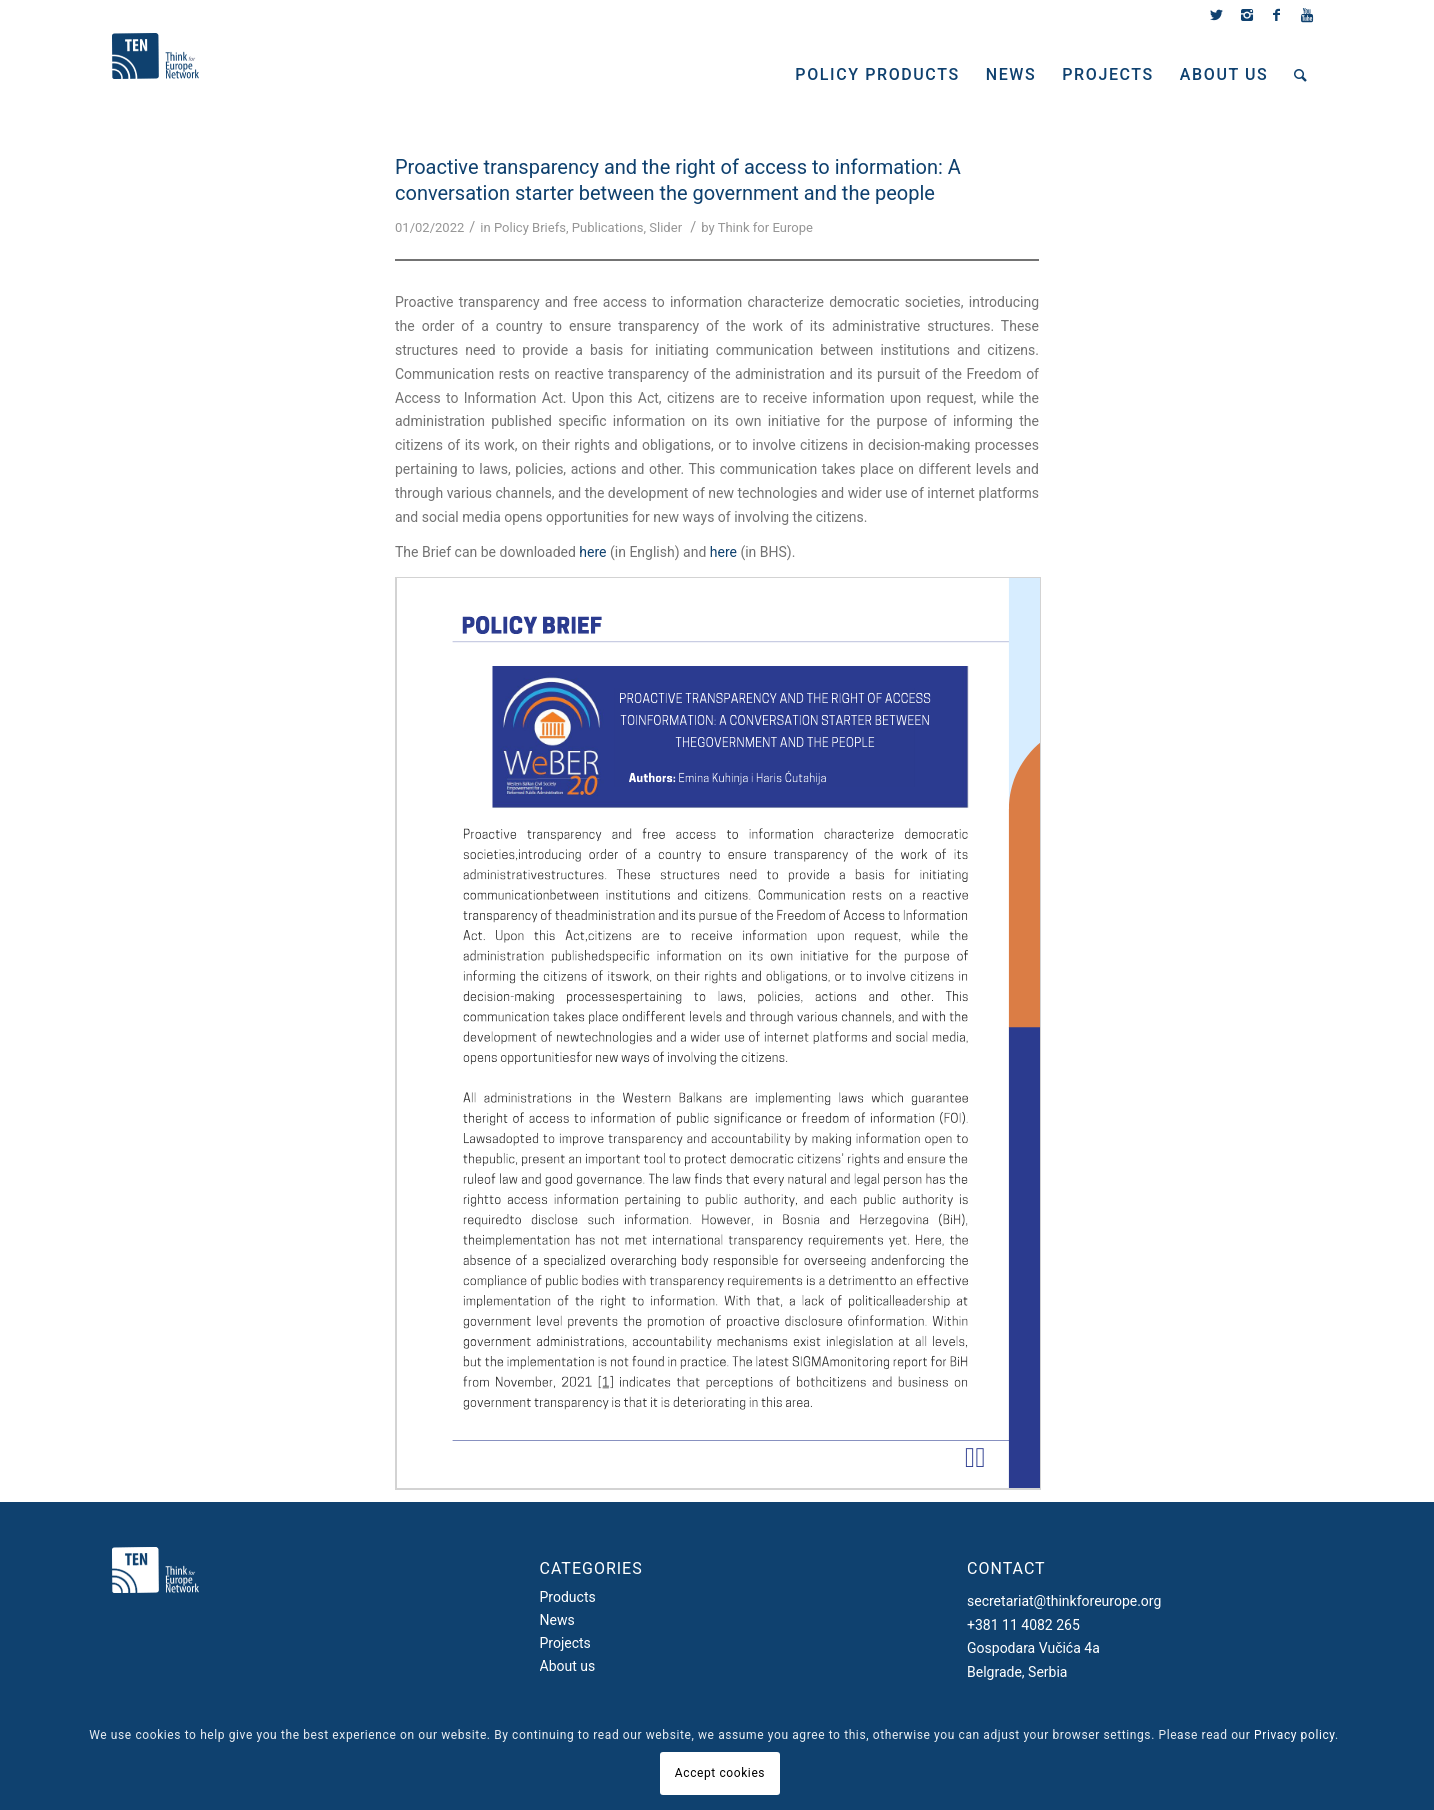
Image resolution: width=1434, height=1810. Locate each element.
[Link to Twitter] (1216, 15)
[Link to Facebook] (1276, 15)
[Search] (1301, 75)
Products (568, 1597)
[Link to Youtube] (1307, 15)
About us (568, 1666)
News (557, 1620)
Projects (565, 1643)
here (592, 552)
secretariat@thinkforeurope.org (1064, 1601)
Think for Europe (765, 227)
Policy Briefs (530, 227)
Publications (608, 227)
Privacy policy (1294, 1735)
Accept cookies (720, 1773)
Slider (665, 227)
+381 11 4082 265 (1023, 1625)
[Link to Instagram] (1246, 15)
